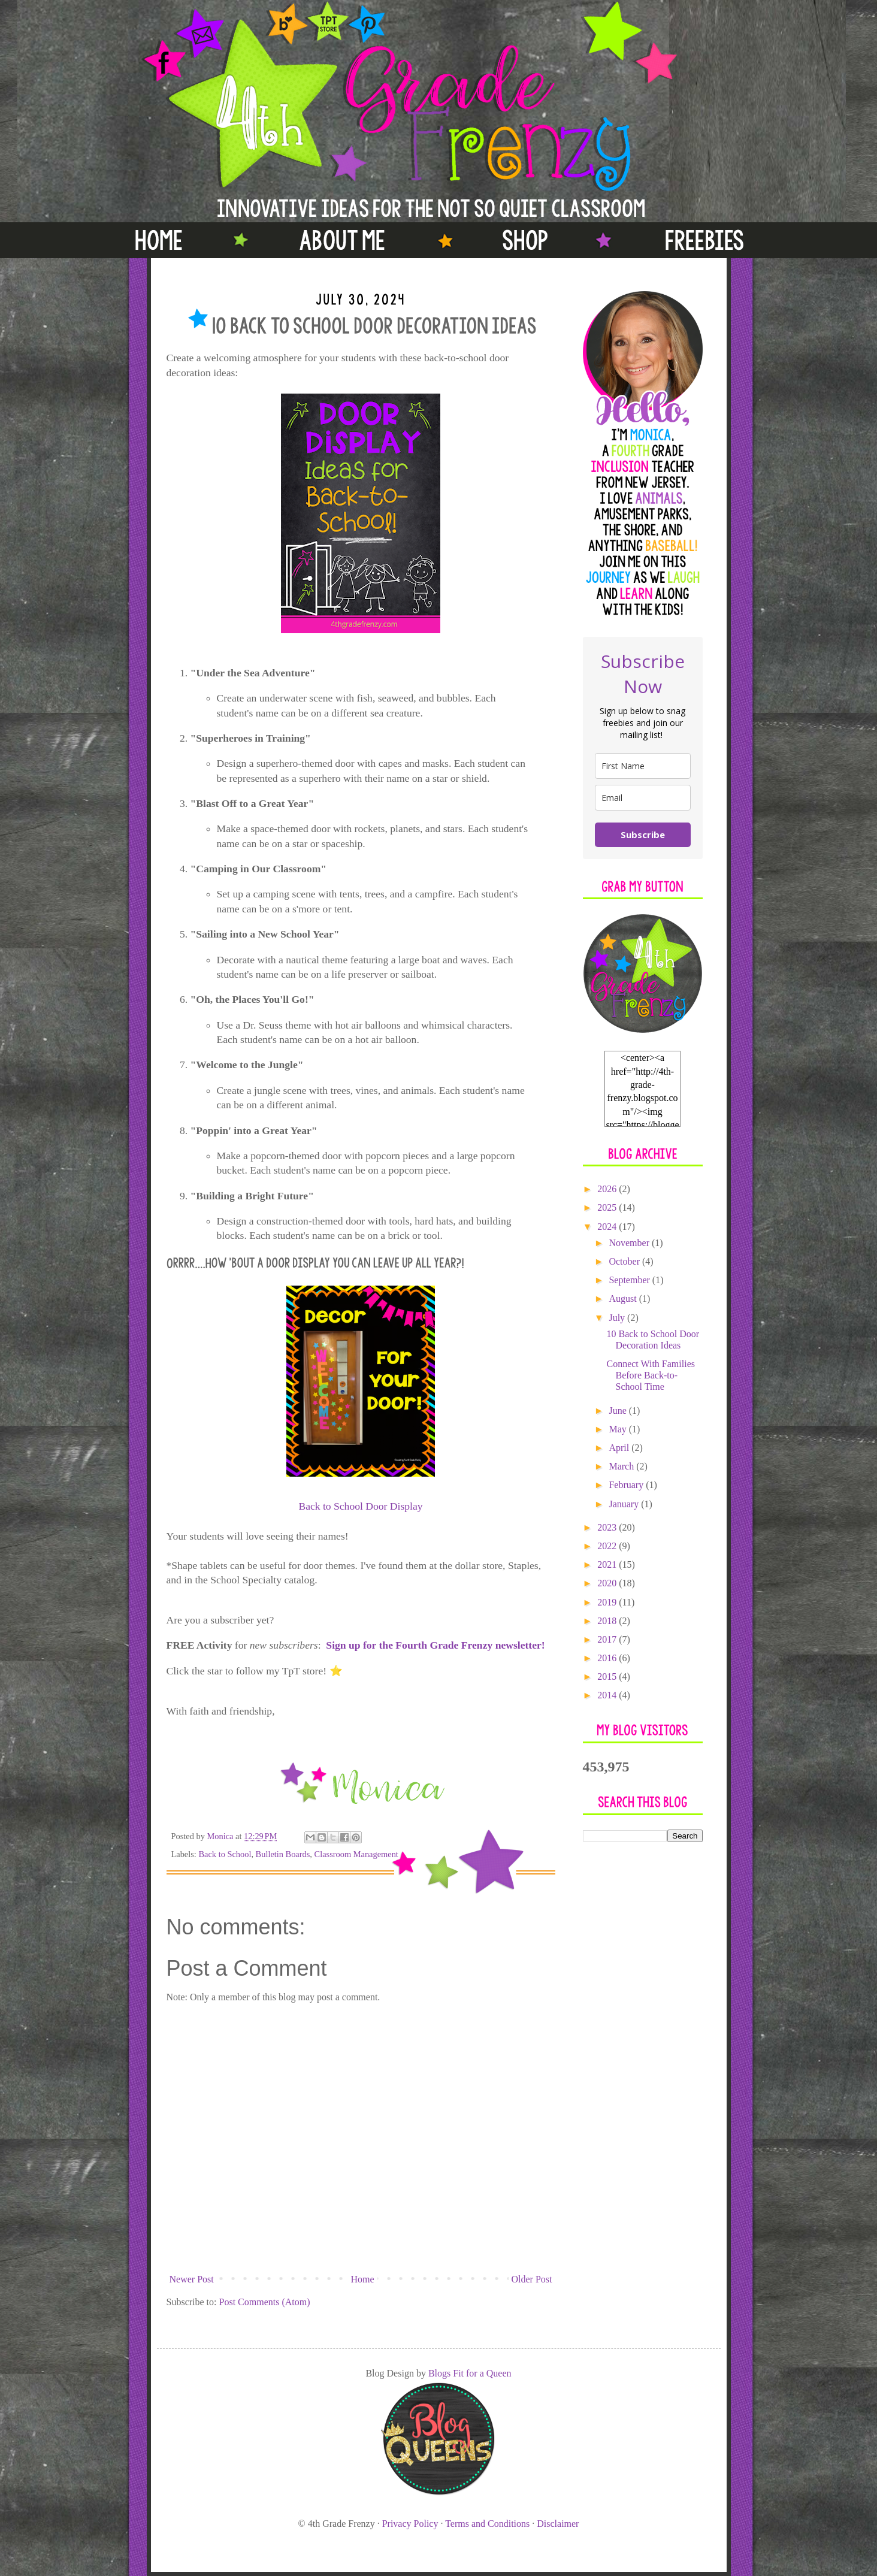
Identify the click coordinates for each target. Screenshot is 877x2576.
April (620, 1448)
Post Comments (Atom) (264, 2302)
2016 (608, 1658)
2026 (608, 1189)
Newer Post (192, 2279)
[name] (643, 766)
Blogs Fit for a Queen (470, 2373)
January (625, 1504)
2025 (608, 1207)
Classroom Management (356, 1854)
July (618, 1318)
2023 (608, 1527)
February (627, 1485)
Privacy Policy (410, 2523)
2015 (608, 1676)
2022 (608, 1546)
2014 (608, 1695)
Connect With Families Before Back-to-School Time (650, 1375)
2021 (608, 1564)
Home (362, 2279)
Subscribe (643, 834)
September (630, 1280)
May (618, 1429)
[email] (643, 798)
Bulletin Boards (283, 1854)
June (618, 1410)
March (622, 1466)
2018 (608, 1621)
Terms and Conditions (487, 2523)
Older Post (532, 2279)
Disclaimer (558, 2523)
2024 (608, 1227)
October (625, 1261)
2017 (608, 1639)
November (630, 1243)
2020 (608, 1583)
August (624, 1298)
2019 (608, 1602)
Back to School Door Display (360, 1506)
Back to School (224, 1854)
